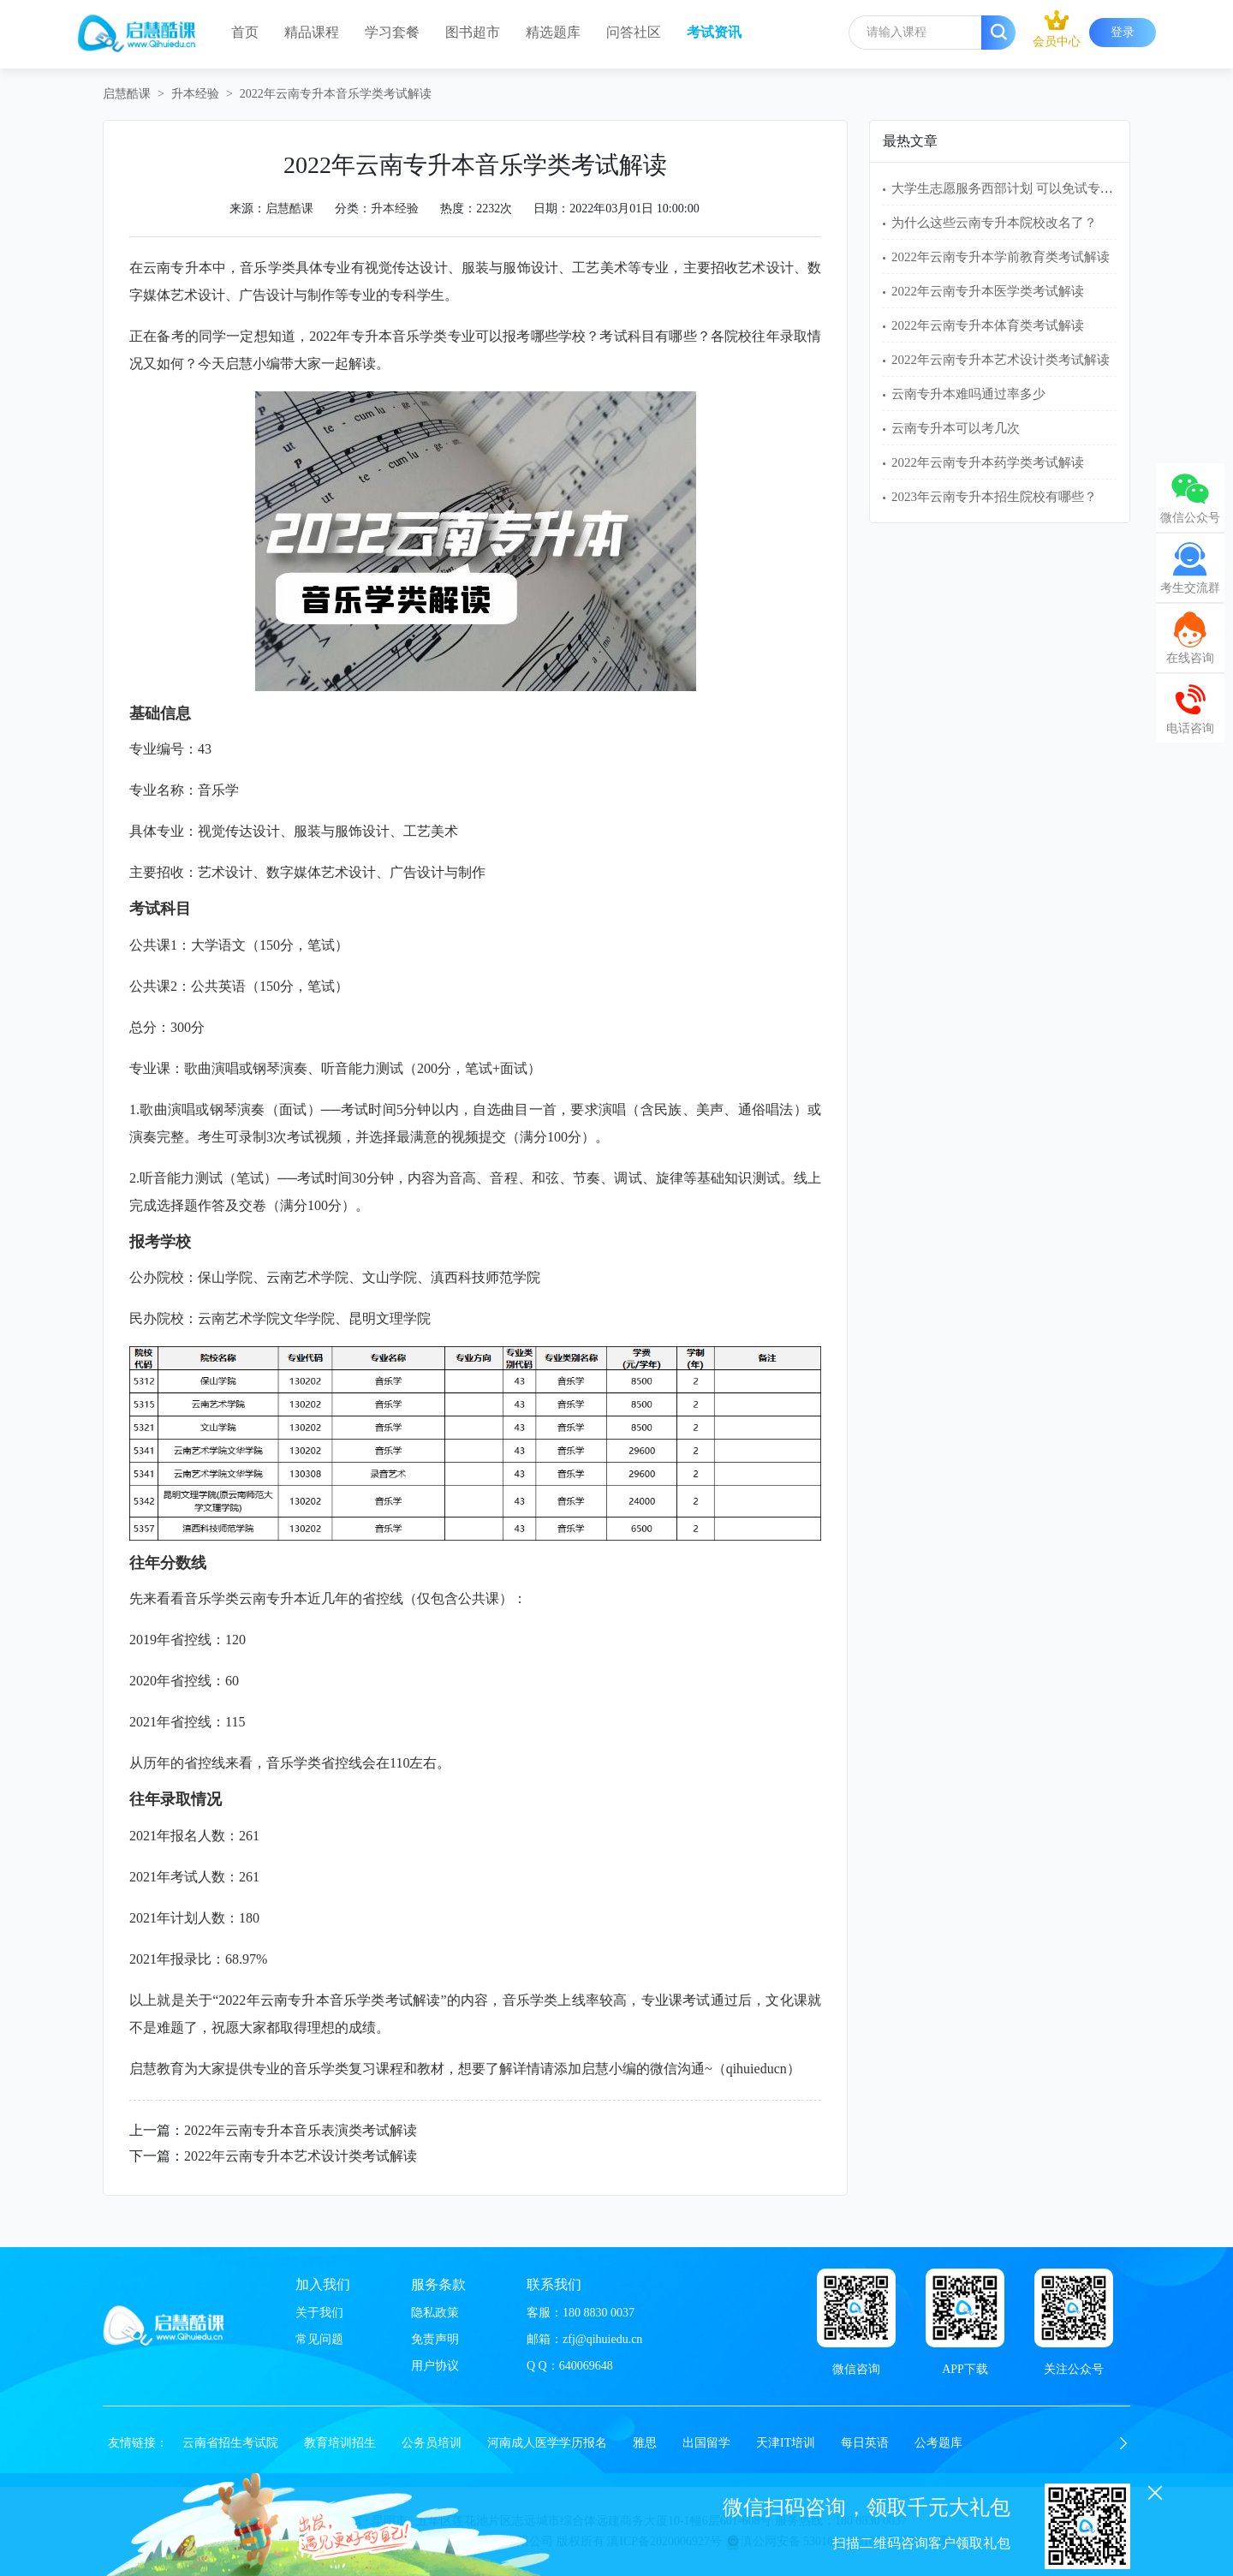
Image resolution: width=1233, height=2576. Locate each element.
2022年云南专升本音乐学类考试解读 (336, 93)
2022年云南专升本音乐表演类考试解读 (300, 2130)
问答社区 (633, 32)
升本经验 (195, 93)
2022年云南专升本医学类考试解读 (987, 291)
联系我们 (554, 2284)
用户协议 (435, 2365)
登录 (1123, 32)
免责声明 (435, 2339)
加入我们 (322, 2284)
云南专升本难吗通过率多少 (968, 394)
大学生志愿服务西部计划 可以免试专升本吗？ (1021, 188)
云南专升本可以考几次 (955, 428)
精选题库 (553, 32)
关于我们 (319, 2312)
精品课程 (311, 32)
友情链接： (138, 2442)
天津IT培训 (785, 2442)
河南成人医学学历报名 (547, 2442)
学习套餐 (392, 32)
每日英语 (865, 2442)
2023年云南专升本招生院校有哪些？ (994, 497)
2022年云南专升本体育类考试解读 (987, 325)
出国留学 (706, 2442)
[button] (1123, 2443)
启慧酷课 (127, 93)
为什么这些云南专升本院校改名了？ (994, 223)
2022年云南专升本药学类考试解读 (987, 462)
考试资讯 (714, 32)
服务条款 (438, 2284)
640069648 (586, 2365)
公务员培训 (432, 2442)
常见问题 (319, 2339)
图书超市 (472, 32)
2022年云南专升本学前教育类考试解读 (1000, 257)
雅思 (645, 2442)
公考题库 (938, 2442)
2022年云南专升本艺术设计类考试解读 (300, 2156)
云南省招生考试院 (230, 2442)
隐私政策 (435, 2312)
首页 (245, 32)
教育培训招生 (340, 2442)
